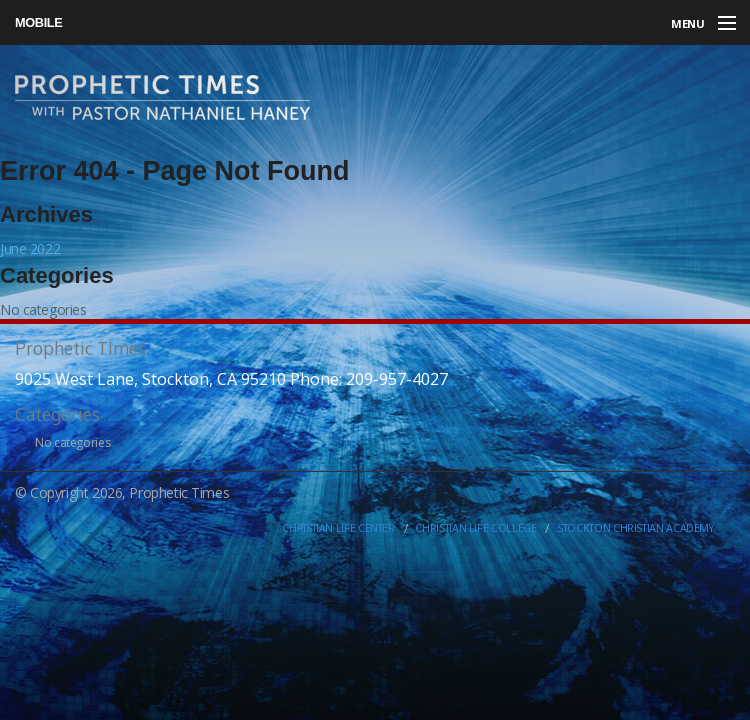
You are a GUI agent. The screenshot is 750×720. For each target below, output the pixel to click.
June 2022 (30, 248)
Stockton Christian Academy (635, 528)
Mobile (38, 22)
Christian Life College (475, 528)
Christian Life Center (338, 528)
